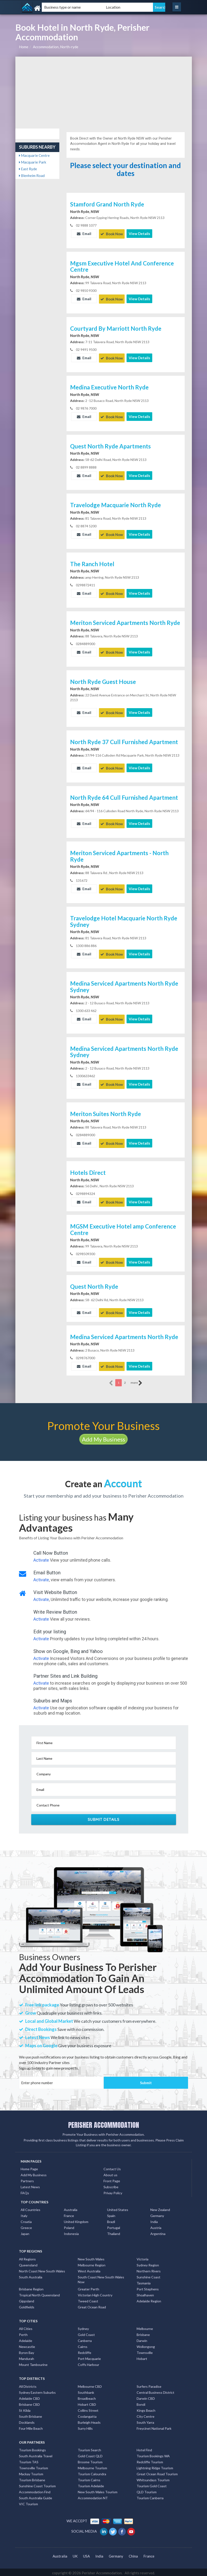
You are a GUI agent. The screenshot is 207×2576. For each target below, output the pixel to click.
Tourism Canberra (150, 2487)
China (133, 2546)
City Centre (145, 2406)
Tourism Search (89, 2439)
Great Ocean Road (92, 2296)
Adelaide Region (149, 2290)
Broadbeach (87, 2388)
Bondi (141, 2394)
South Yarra (145, 2412)
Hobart (142, 2348)
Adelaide (25, 2330)
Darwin (142, 2330)
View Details (139, 233)
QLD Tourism (147, 2481)
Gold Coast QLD (90, 2445)
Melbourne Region (91, 2255)
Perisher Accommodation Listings (103, 2571)
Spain (111, 2205)
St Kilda (24, 2400)
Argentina (157, 2223)
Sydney (83, 2318)
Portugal (113, 2217)
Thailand (113, 2223)
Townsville (145, 2342)
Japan (25, 2223)
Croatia (26, 2211)
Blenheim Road (32, 175)
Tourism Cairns (89, 2469)
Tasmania (144, 2272)
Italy (24, 2205)
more (136, 1372)
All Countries (30, 2199)
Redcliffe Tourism (150, 2451)
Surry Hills (85, 2418)
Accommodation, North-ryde (55, 47)
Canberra (85, 2330)
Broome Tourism (90, 2451)
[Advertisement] (103, 92)
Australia (70, 2199)
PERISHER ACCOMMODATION (103, 2114)
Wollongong (146, 2336)
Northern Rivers (149, 2260)
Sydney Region (148, 2255)
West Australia (89, 2260)
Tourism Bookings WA (153, 2445)
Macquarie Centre (34, 155)
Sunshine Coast (148, 2266)
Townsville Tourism (33, 2457)
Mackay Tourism (31, 2463)
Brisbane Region (31, 2278)
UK (75, 2546)
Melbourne (145, 2318)
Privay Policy (113, 2182)
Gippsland (26, 2290)
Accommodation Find (34, 2481)
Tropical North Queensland (39, 2284)
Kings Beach (146, 2400)
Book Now (111, 233)
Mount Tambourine (33, 2354)
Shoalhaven (145, 2284)
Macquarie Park (32, 162)
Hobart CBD (87, 2394)
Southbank (86, 2382)
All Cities (25, 2318)
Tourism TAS (28, 2451)
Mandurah (26, 2348)
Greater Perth (88, 2278)
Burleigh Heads (89, 2412)
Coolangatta (87, 2406)
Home (23, 47)
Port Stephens (148, 2278)
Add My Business (103, 1428)
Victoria (142, 2249)
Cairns (82, 2336)
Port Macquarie (89, 2348)
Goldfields (26, 2296)
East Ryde (28, 169)
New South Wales (91, 2249)
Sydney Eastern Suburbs (37, 2382)
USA (86, 2546)
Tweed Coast (88, 2290)
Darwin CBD (146, 2388)
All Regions (27, 2249)
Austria (155, 2217)
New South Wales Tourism (97, 2481)
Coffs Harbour (88, 2354)
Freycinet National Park (154, 2418)
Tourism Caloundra (92, 2463)
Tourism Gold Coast (152, 2475)
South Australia (30, 2266)
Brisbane (143, 2324)
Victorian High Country (95, 2284)
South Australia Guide (35, 2487)
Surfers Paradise (149, 2376)
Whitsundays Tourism (153, 2469)
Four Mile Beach (31, 2418)
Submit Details (104, 1809)
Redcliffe (84, 2342)
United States (117, 2199)
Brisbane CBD (29, 2394)
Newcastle (27, 2336)
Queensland (28, 2255)
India (154, 2211)
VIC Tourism (28, 2493)
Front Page (112, 2170)
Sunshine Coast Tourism (37, 2475)
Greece (26, 2217)
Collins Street (88, 2400)
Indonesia (71, 2223)
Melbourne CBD (90, 2376)
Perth (23, 2324)
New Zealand (160, 2199)
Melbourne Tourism (92, 2457)
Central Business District (155, 2382)
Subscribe (111, 2176)
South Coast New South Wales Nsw (101, 2268)
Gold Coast (86, 2324)
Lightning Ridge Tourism (155, 2457)
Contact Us (112, 2158)
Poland (69, 2217)
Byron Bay (26, 2342)
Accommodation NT (93, 2487)
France (69, 2205)
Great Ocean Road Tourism (157, 2463)
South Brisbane (30, 2406)
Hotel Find (144, 2439)
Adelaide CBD (29, 2388)
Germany (157, 2205)
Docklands (27, 2412)
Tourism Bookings (32, 2439)
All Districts (28, 2376)
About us (110, 2164)
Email (84, 233)
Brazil (111, 2211)
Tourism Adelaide (91, 2475)
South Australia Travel (35, 2445)
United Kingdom (76, 2211)
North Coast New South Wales (42, 2260)
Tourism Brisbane (32, 2469)
